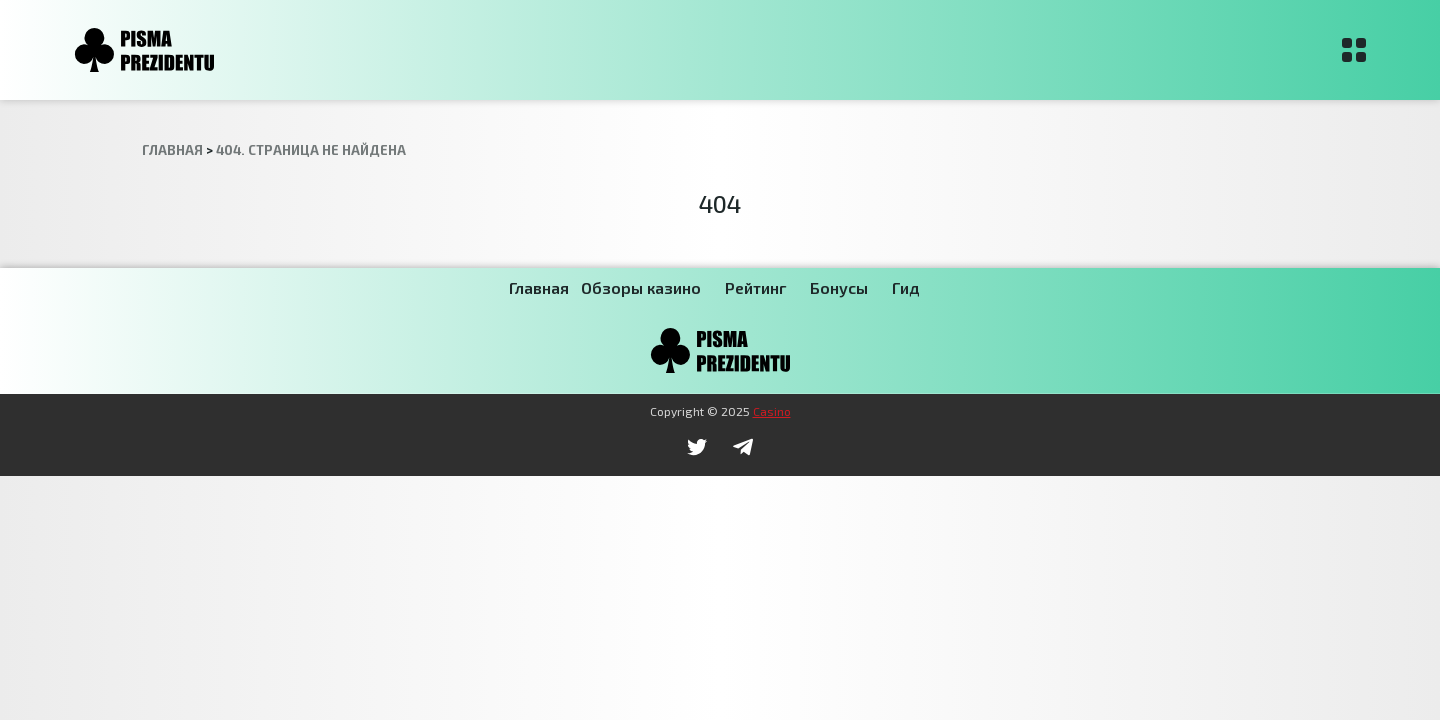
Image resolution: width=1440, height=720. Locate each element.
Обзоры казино (641, 287)
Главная (539, 287)
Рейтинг (755, 287)
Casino (772, 411)
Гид (905, 287)
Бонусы (839, 287)
